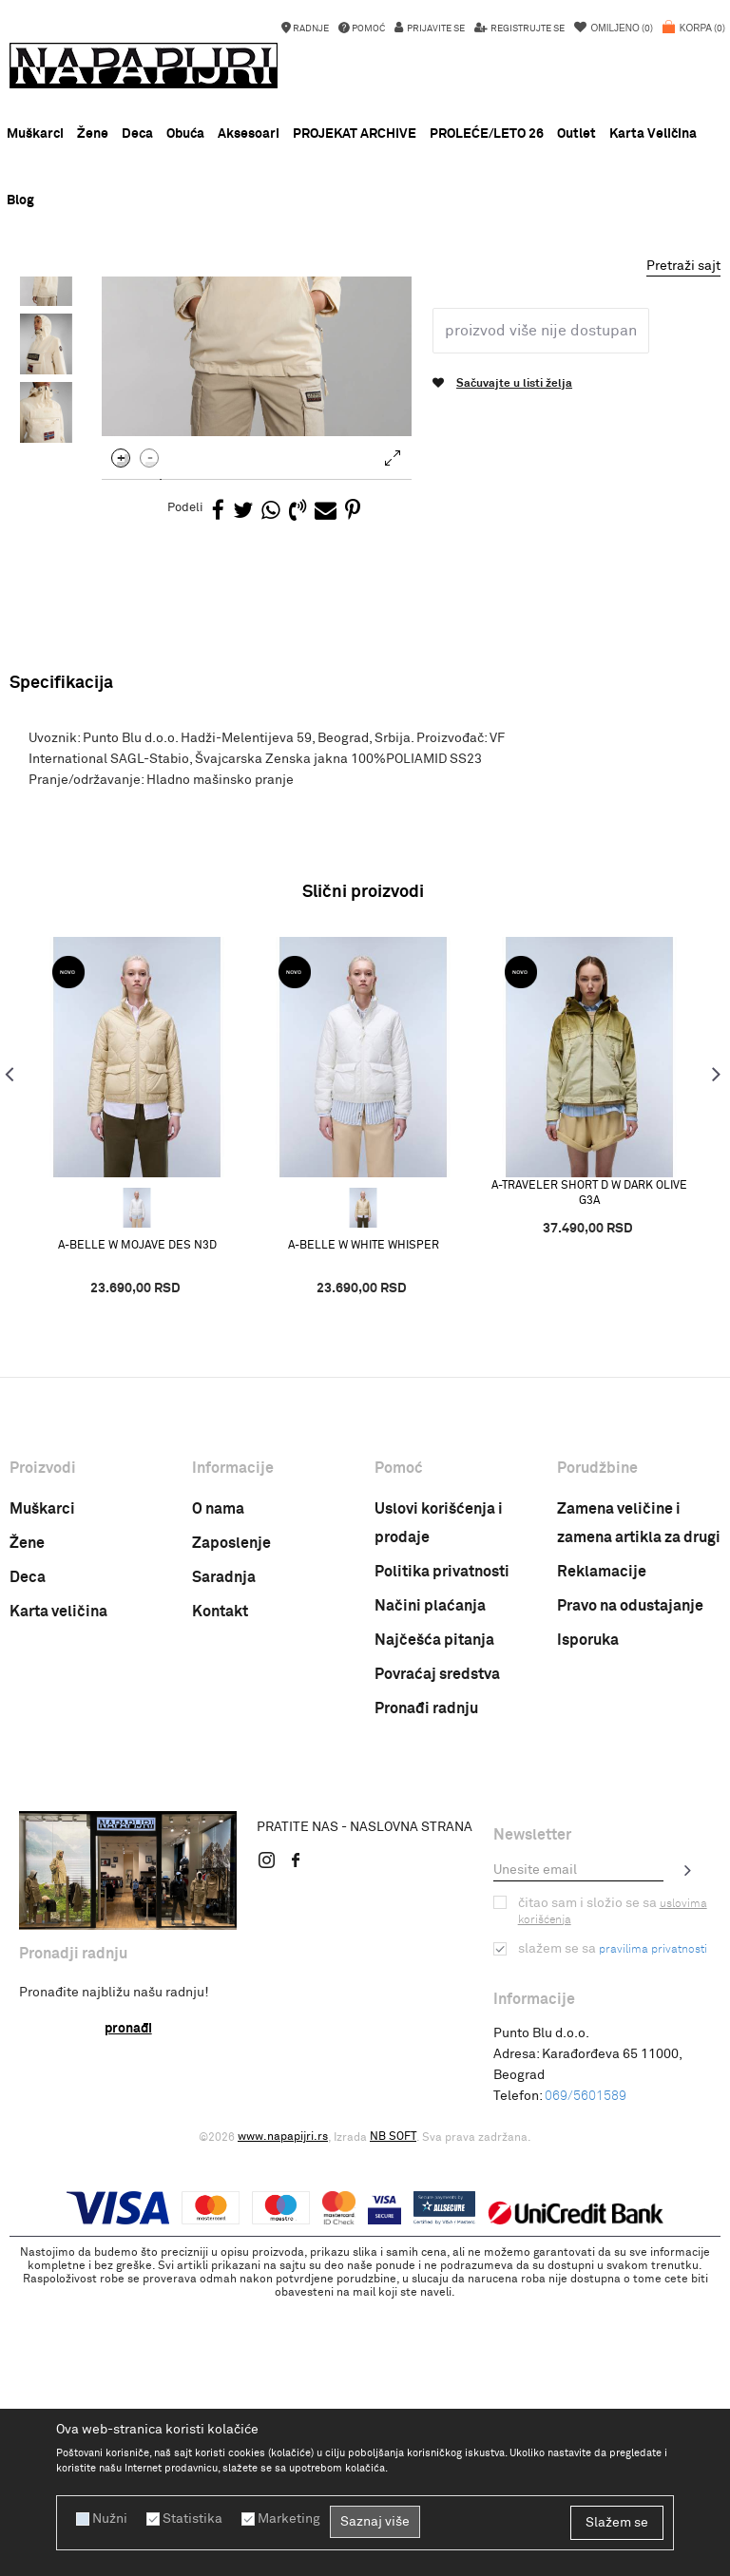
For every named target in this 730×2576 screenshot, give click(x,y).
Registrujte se (527, 28)
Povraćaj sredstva (437, 1950)
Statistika (192, 2519)
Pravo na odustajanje (630, 1882)
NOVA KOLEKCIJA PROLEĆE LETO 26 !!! (364, 294)
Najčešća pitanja (434, 1916)
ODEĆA (231, 322)
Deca (28, 1853)
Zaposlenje (231, 1819)
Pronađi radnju (426, 1985)
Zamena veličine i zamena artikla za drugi (638, 1800)
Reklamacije (601, 1848)
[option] (365, 295)
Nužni (109, 2519)
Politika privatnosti (442, 1848)
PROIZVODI (170, 322)
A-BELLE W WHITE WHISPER (363, 1522)
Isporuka (588, 1916)
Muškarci (42, 1785)
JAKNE (282, 322)
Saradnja (224, 1853)
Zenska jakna (350, 322)
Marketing (289, 2519)
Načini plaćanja (430, 1882)
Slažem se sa (612, 2225)
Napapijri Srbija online (68, 322)
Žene (27, 1819)
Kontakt (220, 1888)
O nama (218, 1785)
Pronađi (128, 2305)
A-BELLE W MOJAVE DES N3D (137, 1522)
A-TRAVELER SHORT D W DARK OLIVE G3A (589, 1469)
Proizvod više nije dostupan (541, 607)
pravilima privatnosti (653, 2226)
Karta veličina (58, 1888)
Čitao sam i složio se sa (612, 2188)
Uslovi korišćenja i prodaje (439, 1800)
